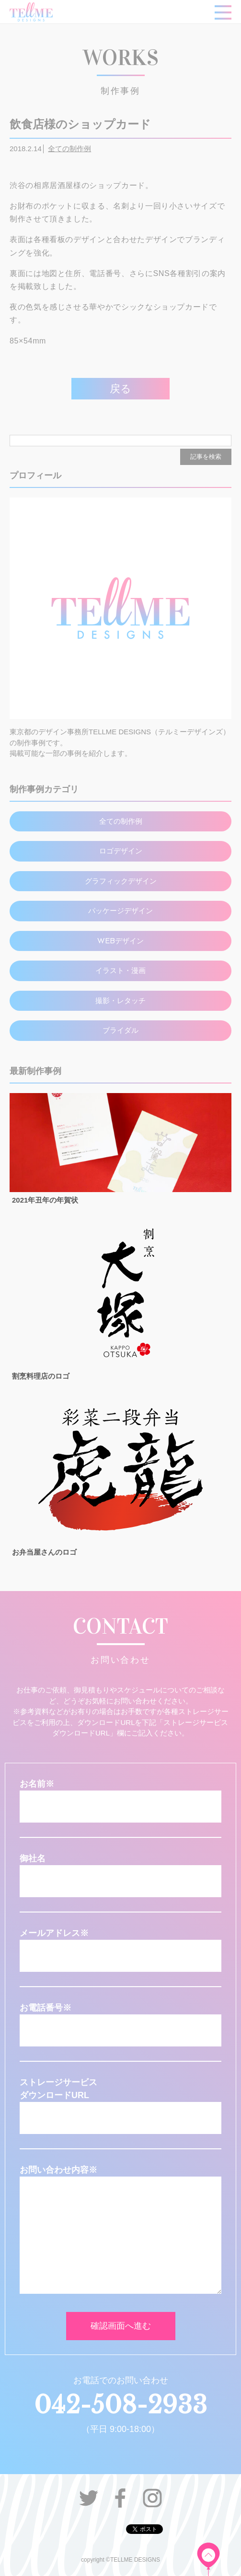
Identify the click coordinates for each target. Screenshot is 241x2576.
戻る (120, 389)
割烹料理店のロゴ (40, 1376)
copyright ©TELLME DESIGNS (120, 2559)
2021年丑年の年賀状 (45, 1200)
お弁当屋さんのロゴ (44, 1552)
